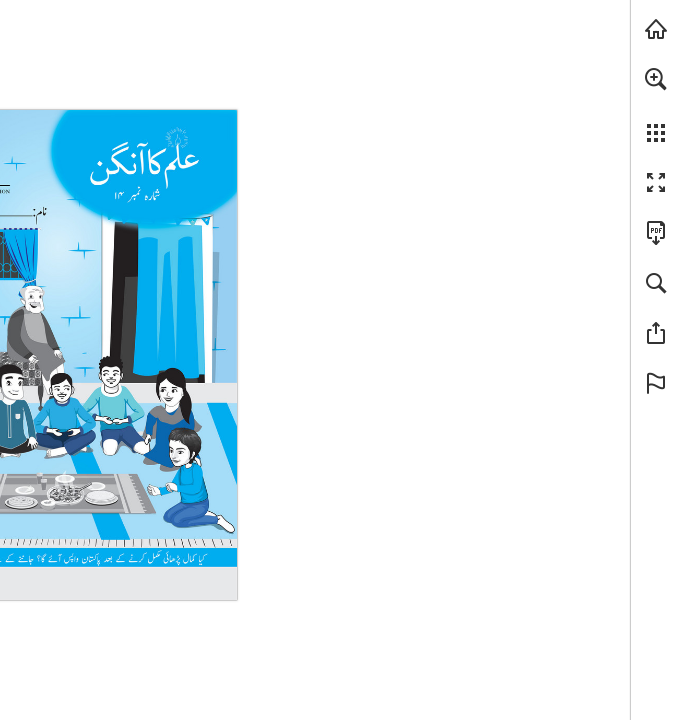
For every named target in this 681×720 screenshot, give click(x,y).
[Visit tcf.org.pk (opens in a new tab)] (656, 29)
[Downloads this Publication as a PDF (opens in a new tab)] (656, 233)
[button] (656, 79)
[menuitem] (656, 105)
